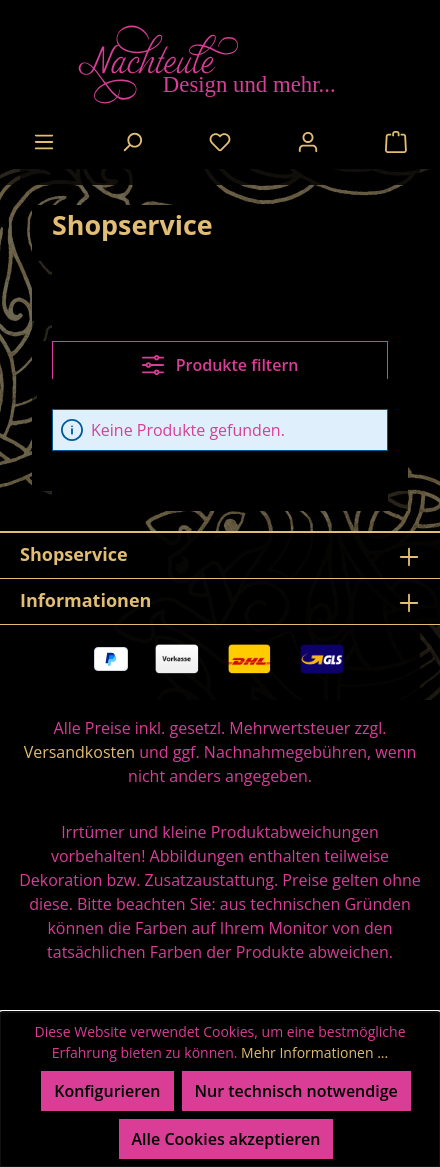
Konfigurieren (107, 1091)
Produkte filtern (220, 365)
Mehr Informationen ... (314, 1052)
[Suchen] (132, 141)
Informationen (85, 600)
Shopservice (74, 554)
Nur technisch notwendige (296, 1091)
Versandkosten (79, 752)
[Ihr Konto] (308, 141)
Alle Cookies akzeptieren (226, 1139)
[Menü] (44, 141)
